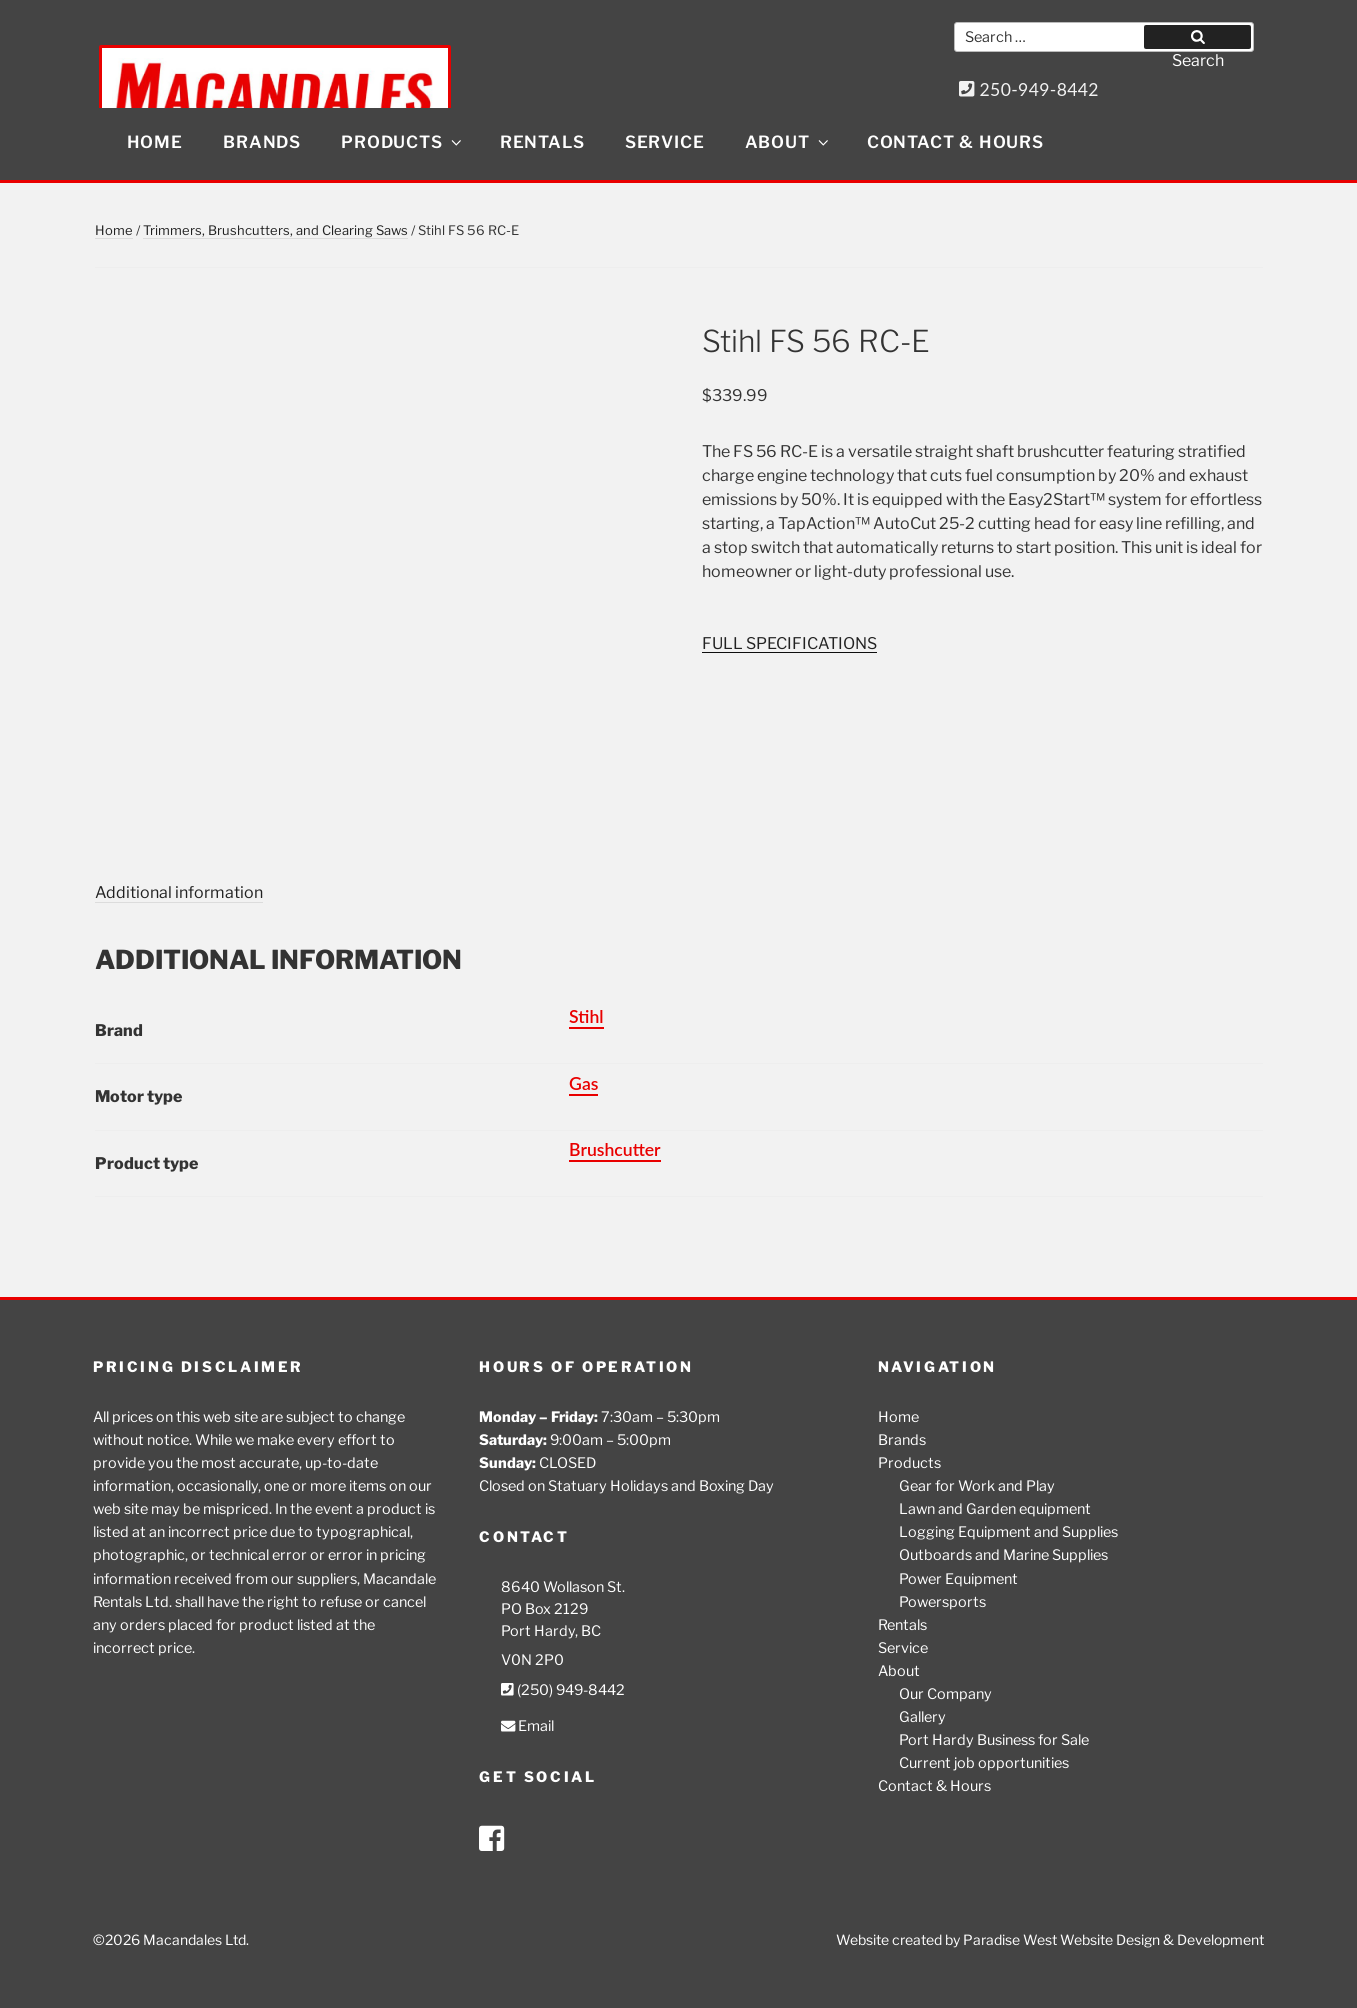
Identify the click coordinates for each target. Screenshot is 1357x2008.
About (788, 142)
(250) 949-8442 (563, 1690)
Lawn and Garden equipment (995, 1509)
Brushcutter (615, 1149)
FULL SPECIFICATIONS (789, 643)
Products (402, 142)
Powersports (942, 1602)
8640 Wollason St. (563, 1587)
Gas (583, 1083)
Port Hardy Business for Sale (994, 1740)
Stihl (586, 1016)
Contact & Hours (955, 142)
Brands (262, 142)
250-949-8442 (1029, 89)
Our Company (945, 1694)
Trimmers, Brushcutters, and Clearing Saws (275, 230)
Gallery (922, 1717)
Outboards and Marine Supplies (1003, 1555)
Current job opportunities (984, 1763)
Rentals (542, 142)
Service (665, 142)
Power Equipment (958, 1579)
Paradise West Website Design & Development (1113, 1939)
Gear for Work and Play (977, 1486)
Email (527, 1726)
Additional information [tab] (179, 892)
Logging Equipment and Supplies (1008, 1532)
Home (155, 142)
